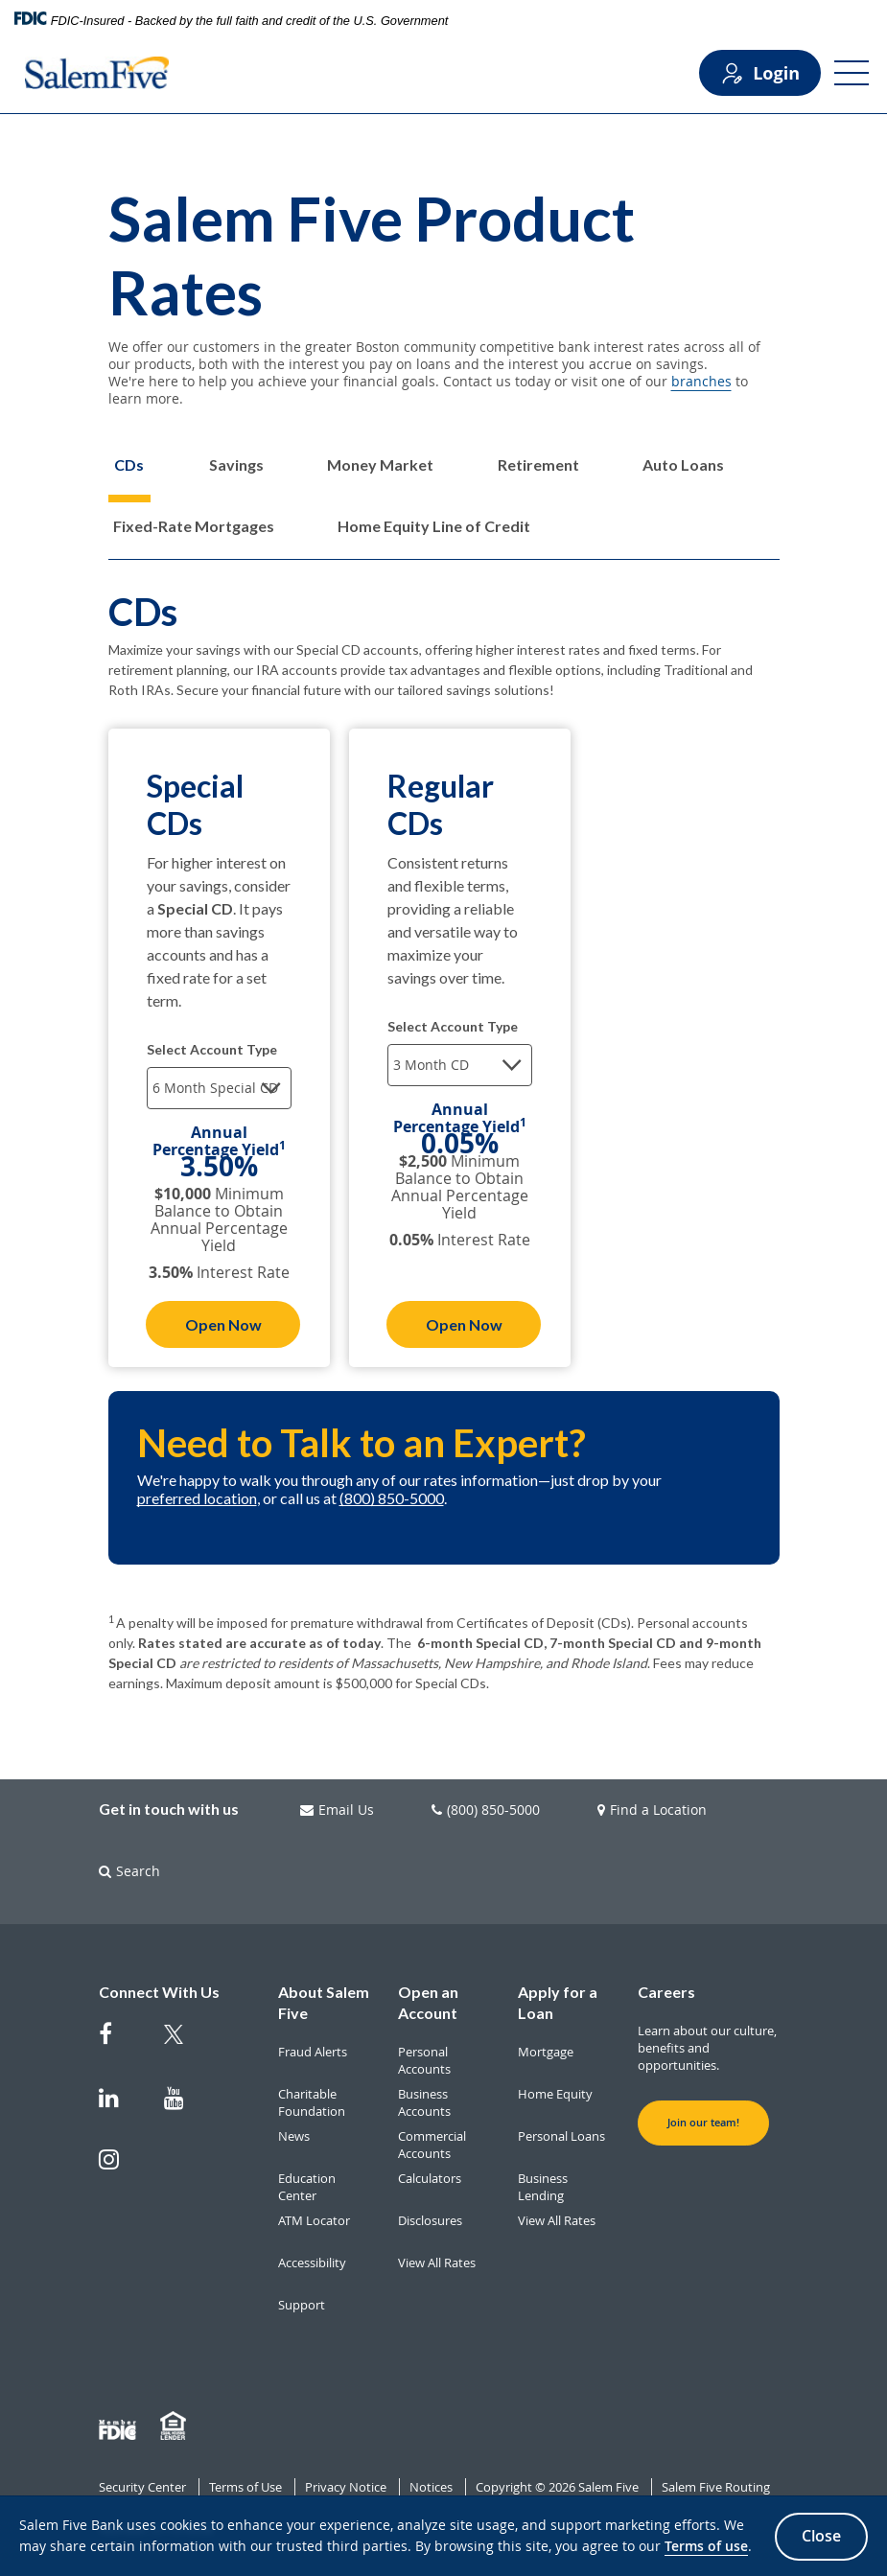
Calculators (429, 2178)
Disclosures (430, 2220)
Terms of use (706, 2547)
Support (301, 2304)
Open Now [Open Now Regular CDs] (464, 1324)
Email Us (337, 1810)
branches (701, 381)
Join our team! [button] (703, 2122)
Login (760, 73)
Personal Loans (561, 2136)
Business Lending (543, 2187)
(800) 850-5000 (391, 1498)
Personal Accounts (424, 2060)
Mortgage (545, 2051)
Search (129, 1871)
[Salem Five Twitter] (185, 2046)
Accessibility (312, 2262)
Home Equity (555, 2093)
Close (821, 2535)
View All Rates (437, 2262)
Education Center (307, 2187)
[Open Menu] (851, 73)
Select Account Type (212, 1049)
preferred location (197, 1498)
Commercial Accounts (432, 2144)
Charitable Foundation (311, 2102)
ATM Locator (314, 2220)
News (294, 2136)
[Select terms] (219, 1088)
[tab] (129, 478)
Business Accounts (424, 2102)
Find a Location (652, 1810)
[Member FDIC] (120, 2426)
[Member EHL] (175, 2426)
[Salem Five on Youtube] (185, 2107)
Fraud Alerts (312, 2051)
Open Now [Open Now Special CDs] (223, 1324)
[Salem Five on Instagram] (120, 2168)
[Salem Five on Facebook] (120, 2043)
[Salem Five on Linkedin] (120, 2107)
